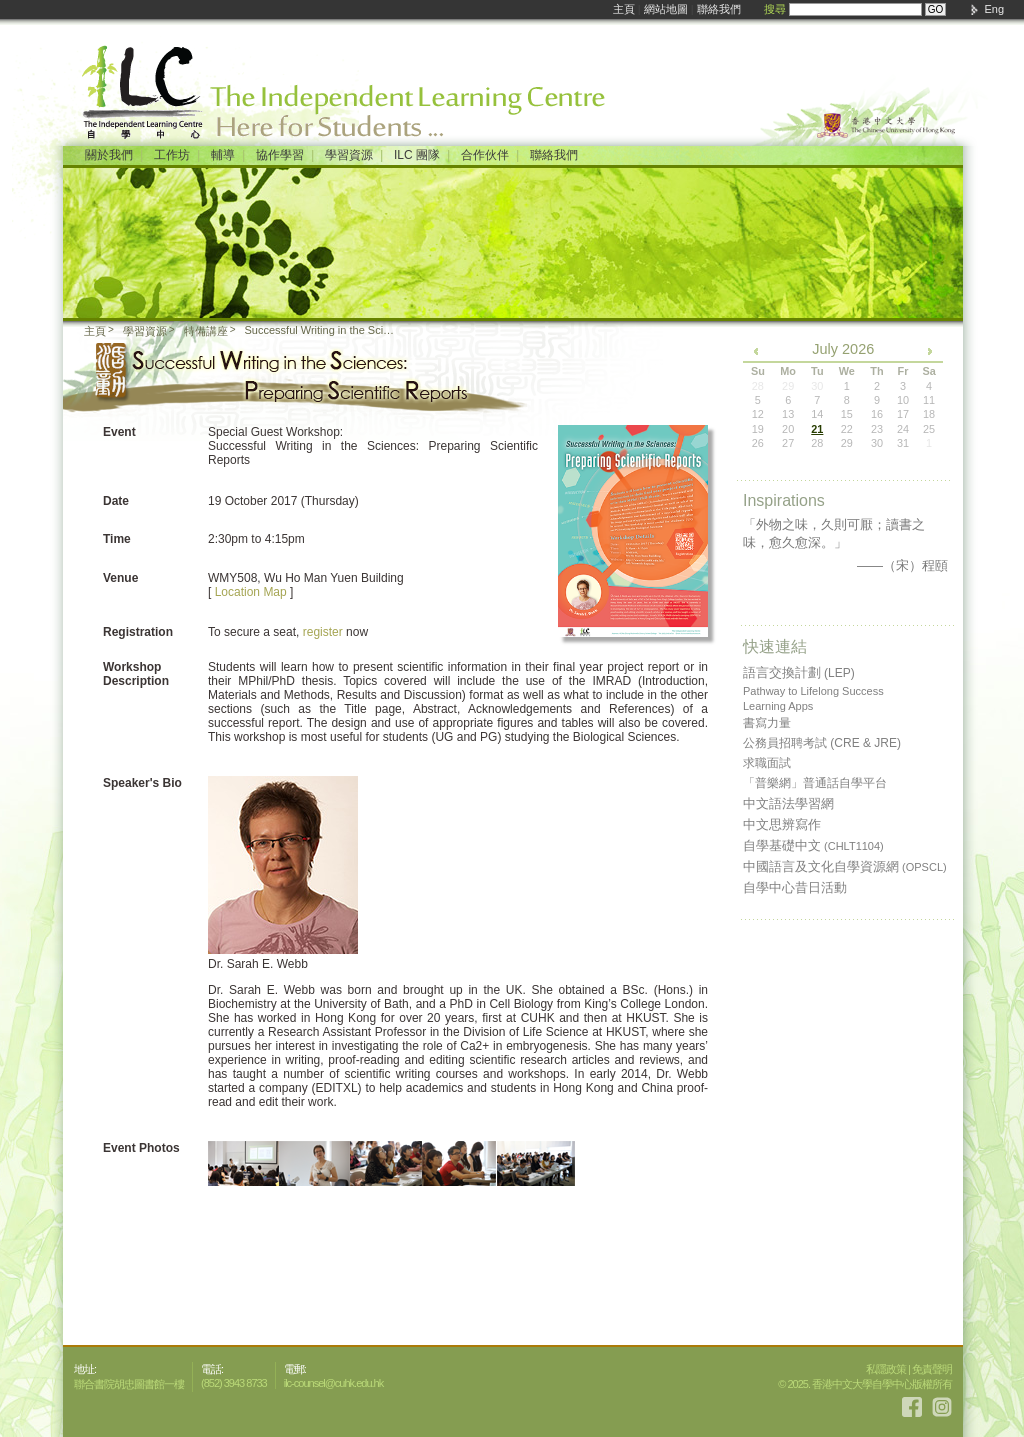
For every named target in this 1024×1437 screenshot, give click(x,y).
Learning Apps (778, 706)
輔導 (223, 155)
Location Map (251, 592)
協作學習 (280, 155)
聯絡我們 (719, 9)
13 (788, 414)
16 (877, 414)
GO (936, 9)
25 (929, 429)
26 (758, 443)
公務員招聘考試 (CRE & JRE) (822, 743)
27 (788, 443)
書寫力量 (767, 723)
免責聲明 (932, 1369)
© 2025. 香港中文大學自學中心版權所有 (865, 1384)
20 (788, 429)
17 (903, 414)
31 (903, 443)
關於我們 (109, 155)
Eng (994, 9)
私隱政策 (886, 1369)
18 (929, 414)
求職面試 (767, 763)
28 (817, 443)
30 (877, 443)
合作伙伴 (485, 155)
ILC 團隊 (417, 155)
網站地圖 (666, 9)
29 (847, 443)
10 (903, 400)
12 (758, 414)
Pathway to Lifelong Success (813, 691)
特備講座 (206, 331)
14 (817, 414)
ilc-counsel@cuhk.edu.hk (333, 1383)
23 (877, 429)
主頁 (624, 9)
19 (758, 429)
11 (929, 400)
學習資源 (349, 155)
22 (847, 429)
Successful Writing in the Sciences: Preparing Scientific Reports (321, 330)
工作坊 (172, 155)
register (323, 632)
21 (817, 429)
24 (903, 429)
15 (847, 414)
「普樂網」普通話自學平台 (815, 783)
